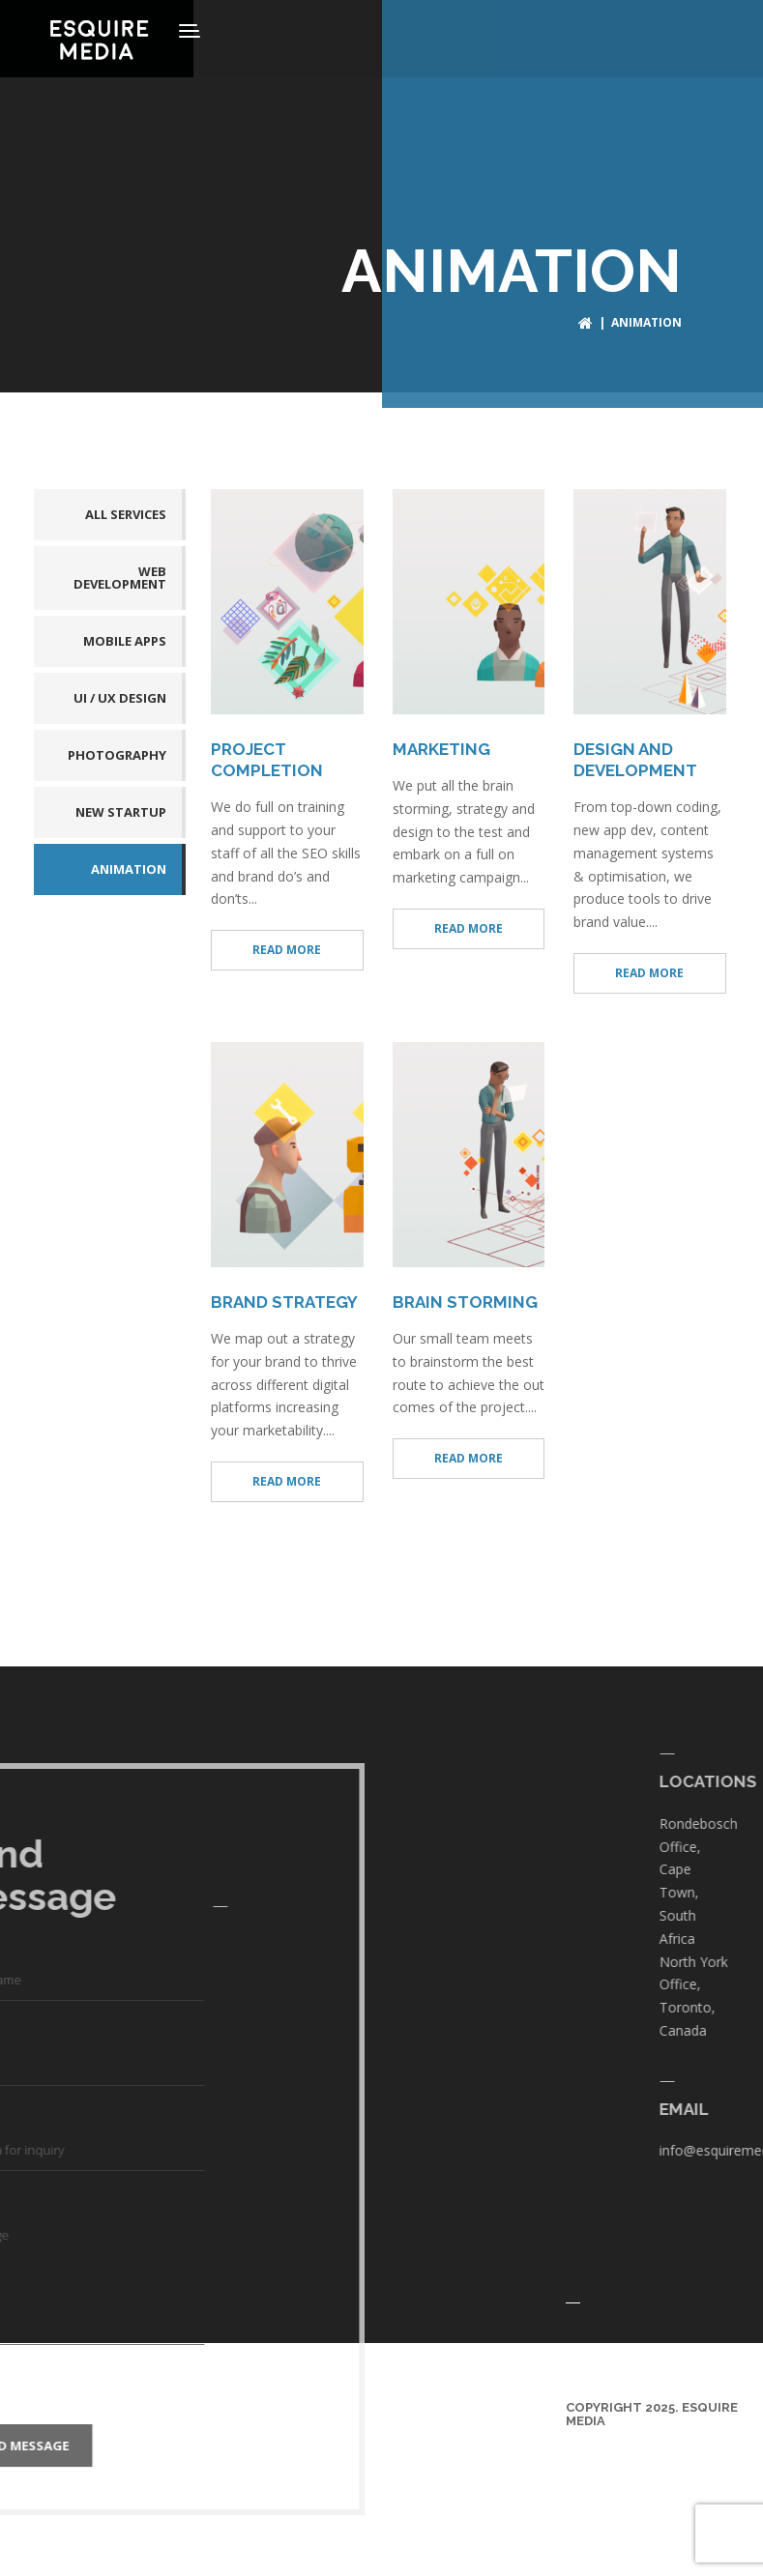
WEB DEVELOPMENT (119, 572)
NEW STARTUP (120, 806)
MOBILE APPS (124, 635)
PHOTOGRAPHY (117, 749)
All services (125, 508)
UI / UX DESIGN (119, 692)
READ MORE (286, 944)
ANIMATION (128, 863)
